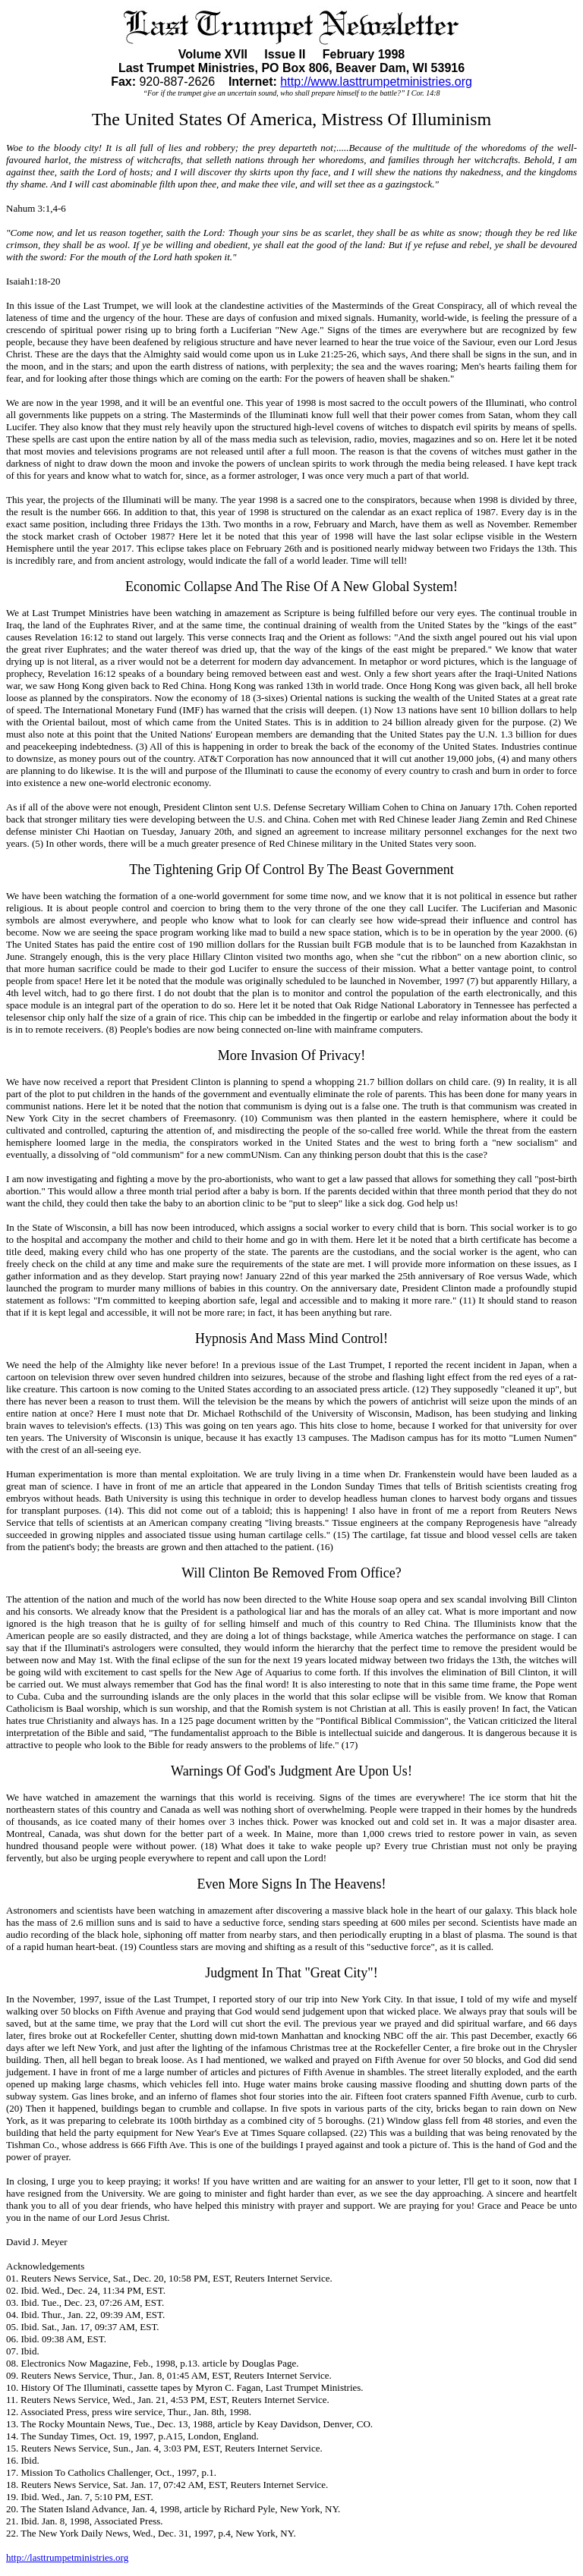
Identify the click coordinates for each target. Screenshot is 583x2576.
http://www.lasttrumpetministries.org (376, 81)
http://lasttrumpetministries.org (67, 2557)
